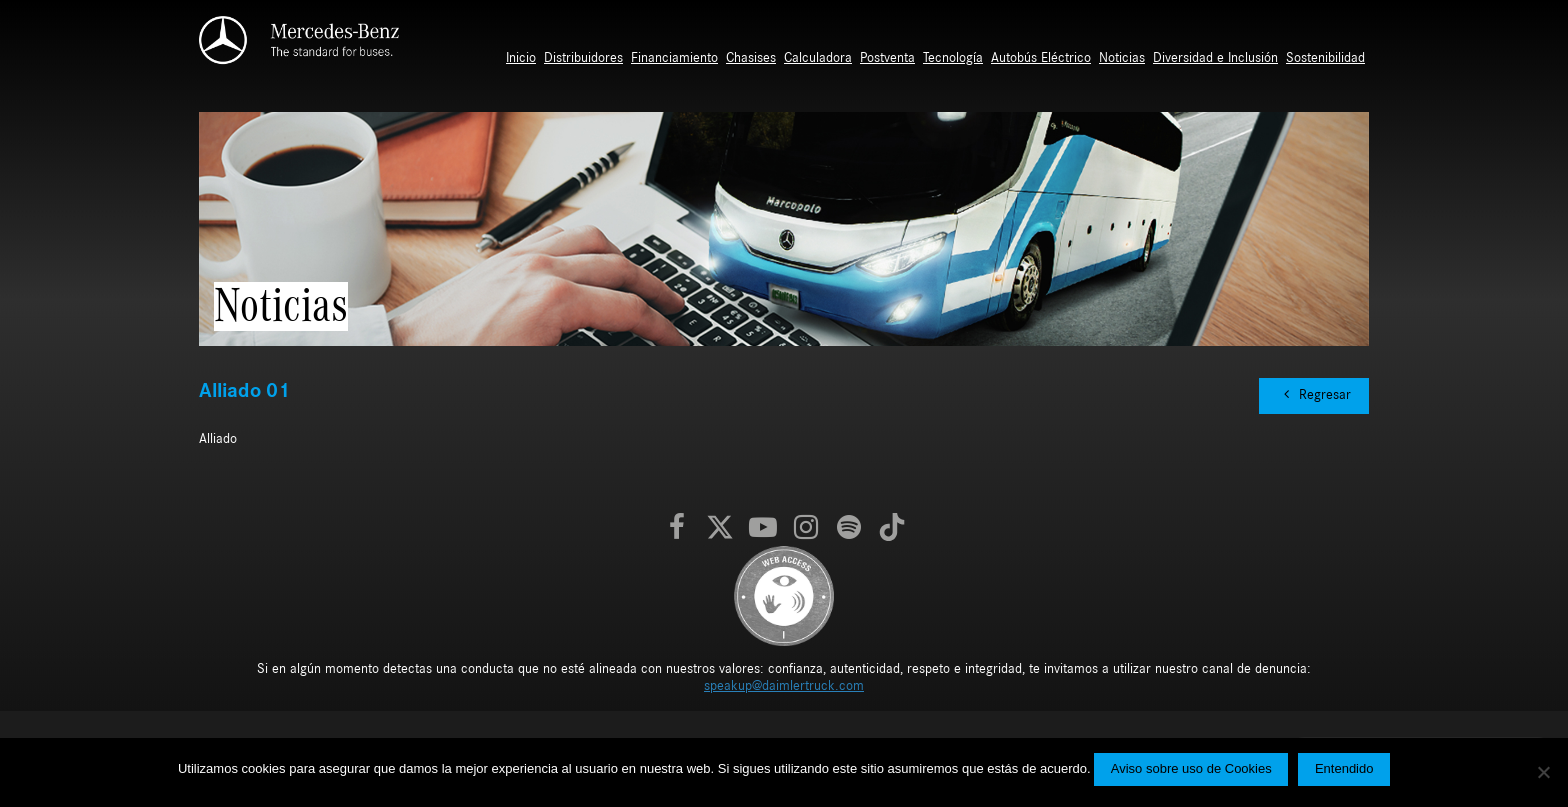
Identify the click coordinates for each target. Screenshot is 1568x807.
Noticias (1122, 58)
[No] (1543, 772)
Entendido (1344, 768)
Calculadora (818, 58)
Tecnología (953, 58)
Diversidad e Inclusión (1215, 58)
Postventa (887, 58)
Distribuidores (583, 58)
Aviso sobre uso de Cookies (1191, 768)
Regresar (1314, 394)
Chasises (751, 58)
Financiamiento (674, 58)
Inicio (521, 58)
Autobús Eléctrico (1041, 58)
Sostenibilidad (1325, 58)
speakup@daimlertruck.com (784, 686)
